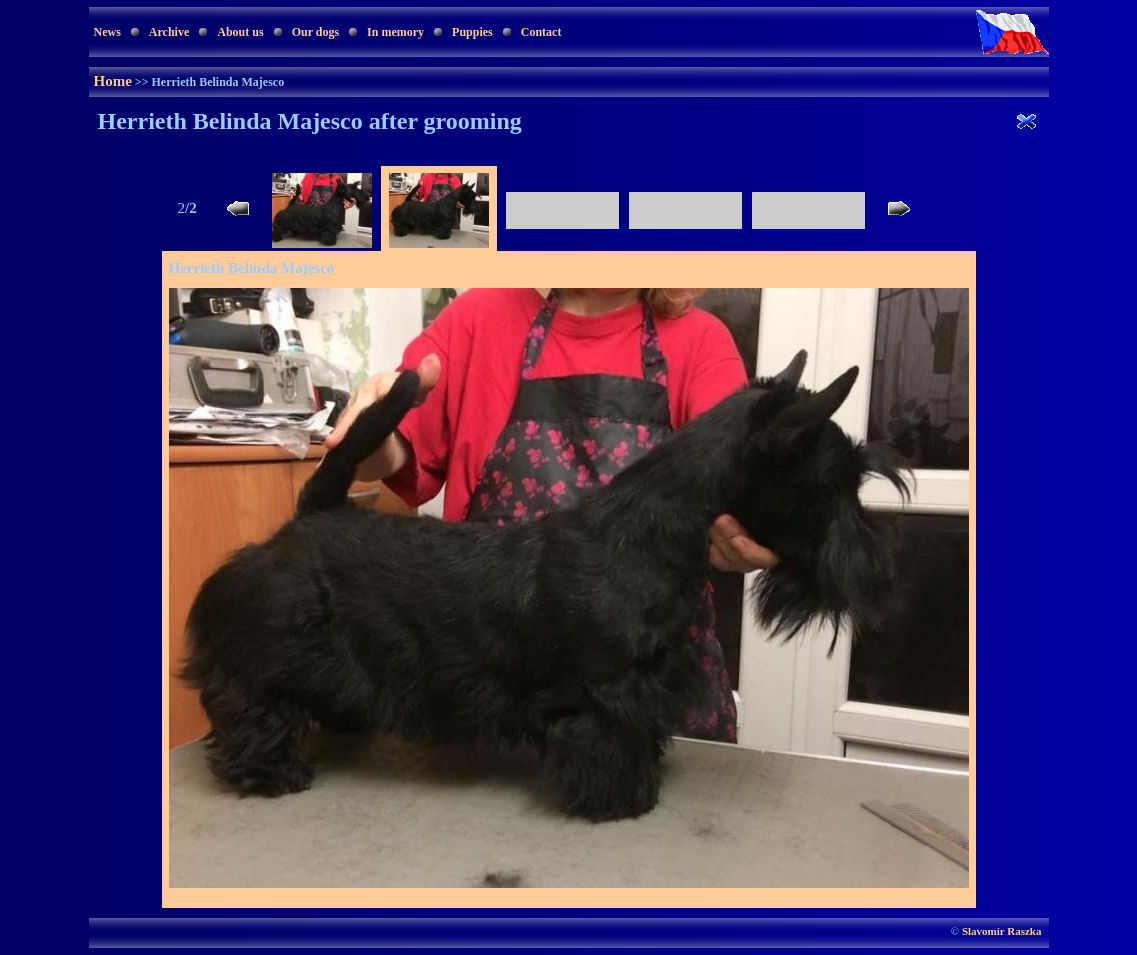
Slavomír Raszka (1002, 931)
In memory (395, 32)
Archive (169, 32)
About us (240, 32)
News (107, 32)
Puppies (472, 32)
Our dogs (315, 32)
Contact (541, 32)
